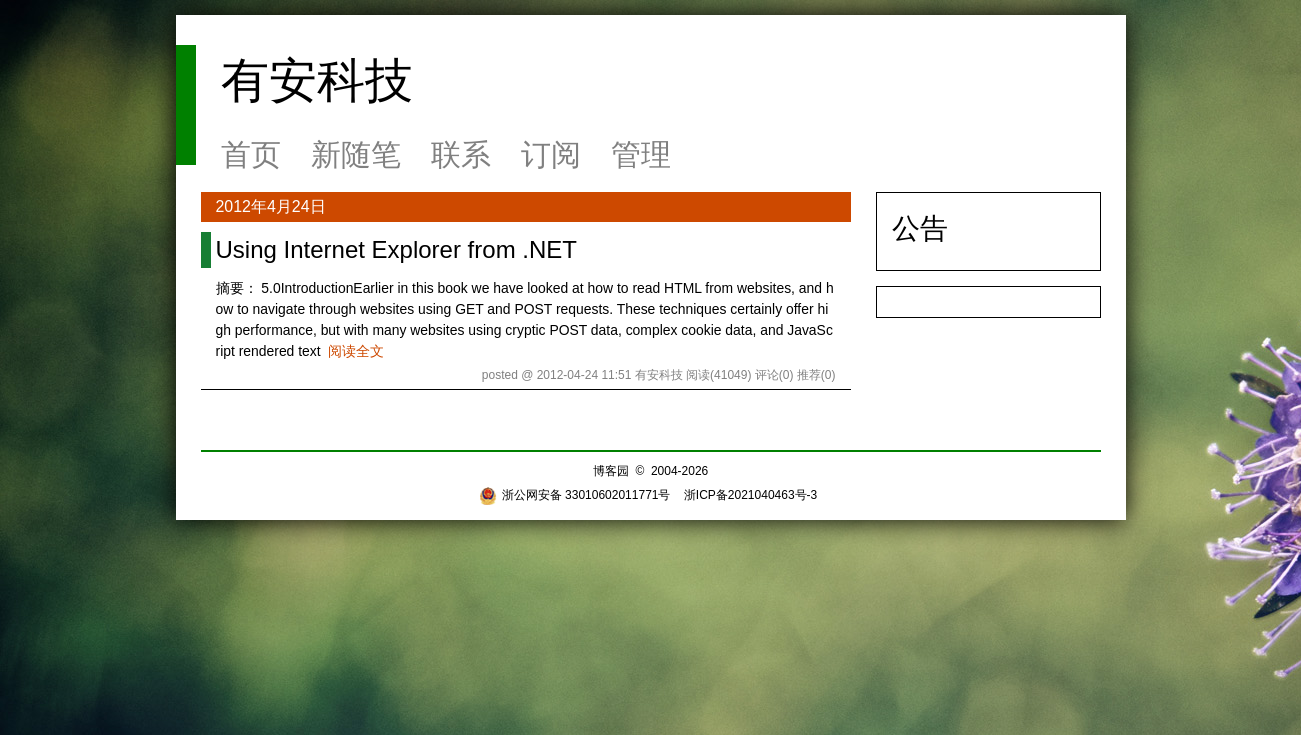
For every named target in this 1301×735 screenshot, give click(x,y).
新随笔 (356, 154)
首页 (251, 154)
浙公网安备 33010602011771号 (575, 495)
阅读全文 (356, 351)
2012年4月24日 (271, 206)
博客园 (611, 471)
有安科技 (317, 80)
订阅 (551, 154)
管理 (641, 154)
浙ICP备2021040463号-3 (750, 495)
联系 (461, 154)
